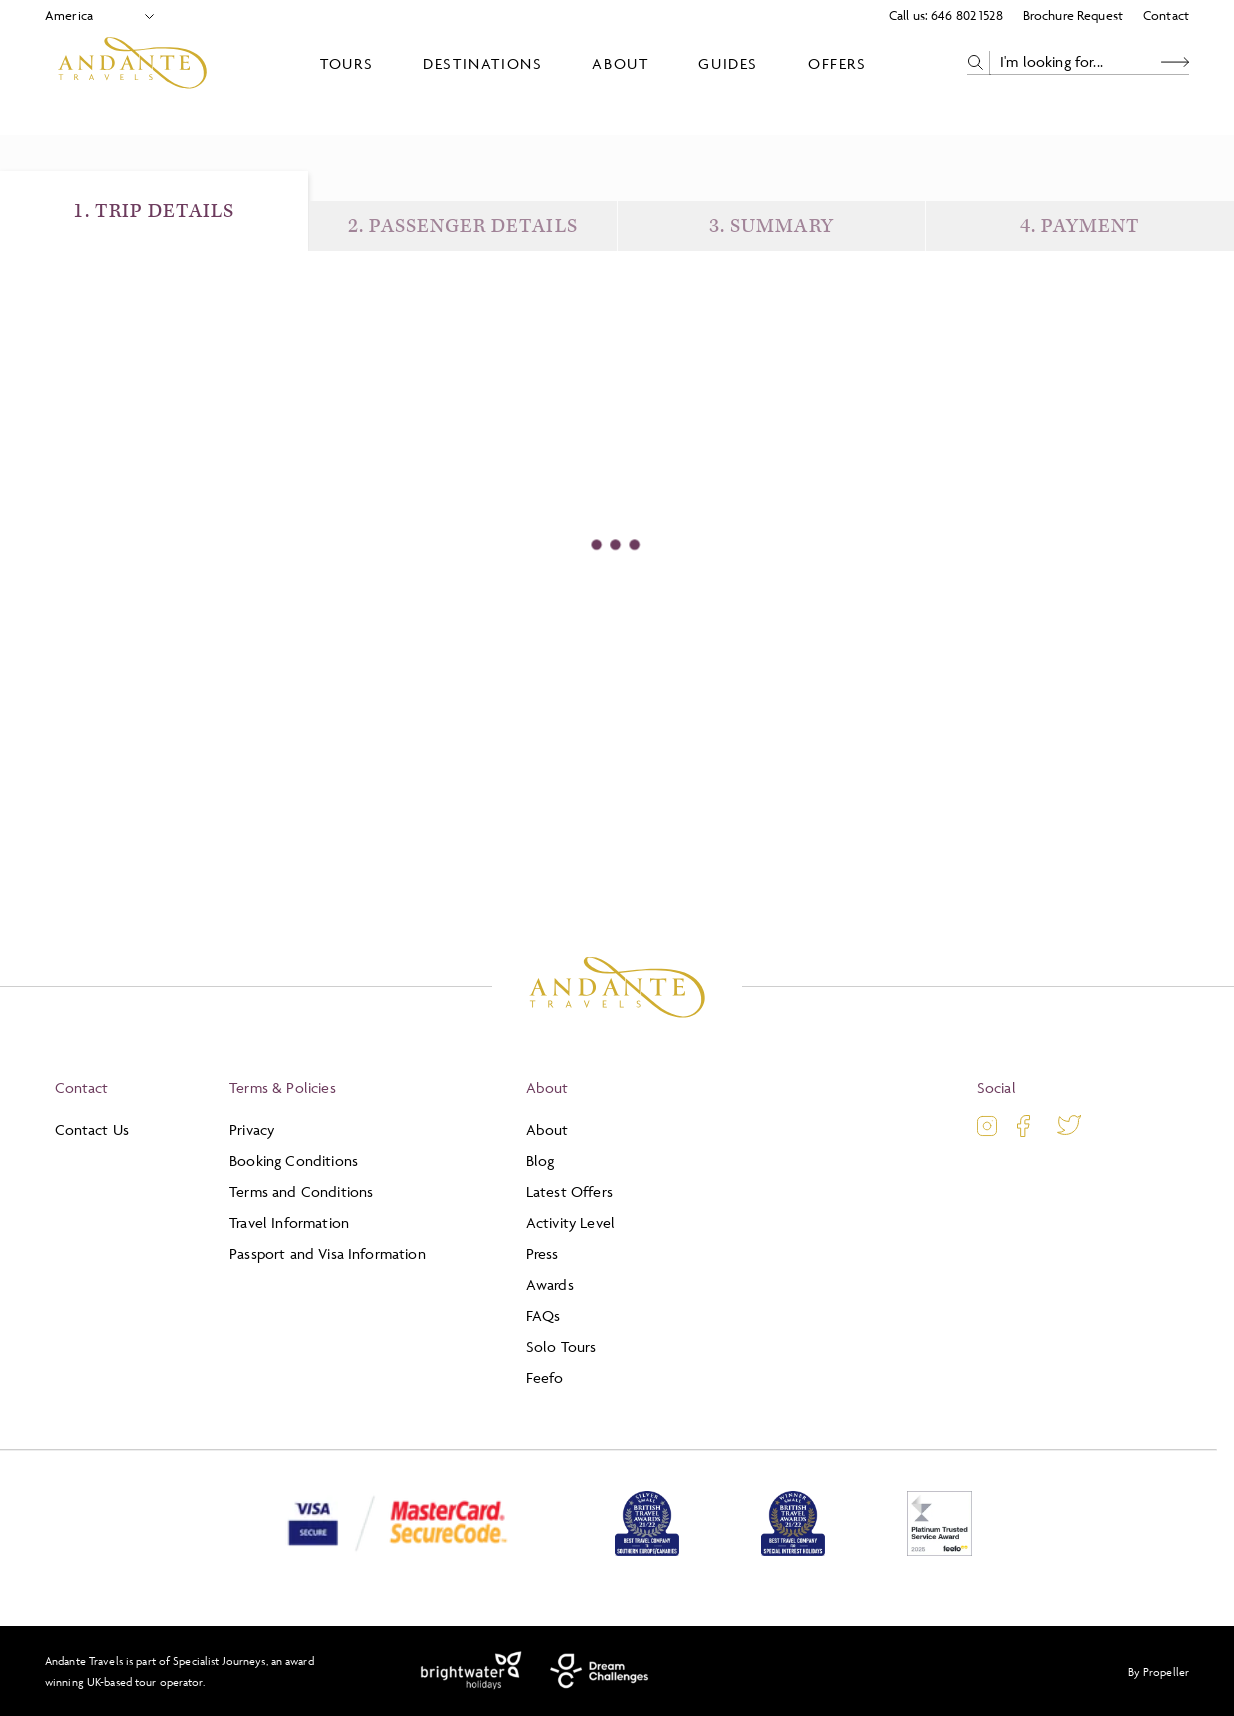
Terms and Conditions (301, 1191)
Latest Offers (569, 1191)
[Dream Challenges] (599, 1671)
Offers (837, 63)
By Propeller (1158, 1671)
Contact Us (92, 1129)
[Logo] (132, 63)
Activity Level (570, 1222)
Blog (540, 1160)
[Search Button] (1175, 62)
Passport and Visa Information (327, 1253)
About (620, 63)
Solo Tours (561, 1346)
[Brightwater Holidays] (471, 1671)
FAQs (543, 1315)
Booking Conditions (293, 1160)
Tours (346, 63)
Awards (550, 1284)
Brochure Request (1073, 15)
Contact (1166, 15)
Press (542, 1253)
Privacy (251, 1129)
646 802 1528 (967, 15)
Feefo (545, 1377)
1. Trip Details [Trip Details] (153, 211)
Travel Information (289, 1222)
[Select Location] (91, 15)
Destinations (482, 63)
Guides (728, 63)
